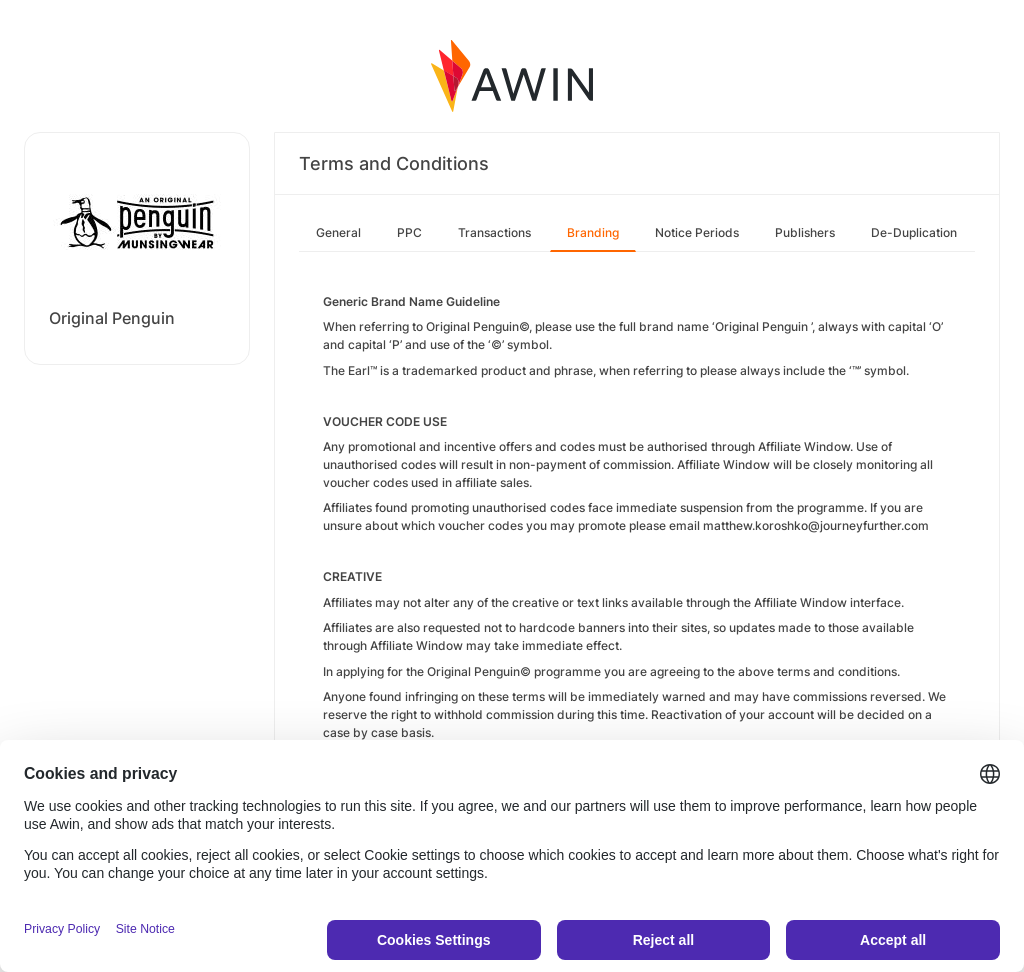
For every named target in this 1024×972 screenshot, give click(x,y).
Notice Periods (697, 232)
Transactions (494, 232)
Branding (593, 232)
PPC (409, 232)
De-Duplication (914, 232)
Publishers (805, 232)
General (338, 232)
